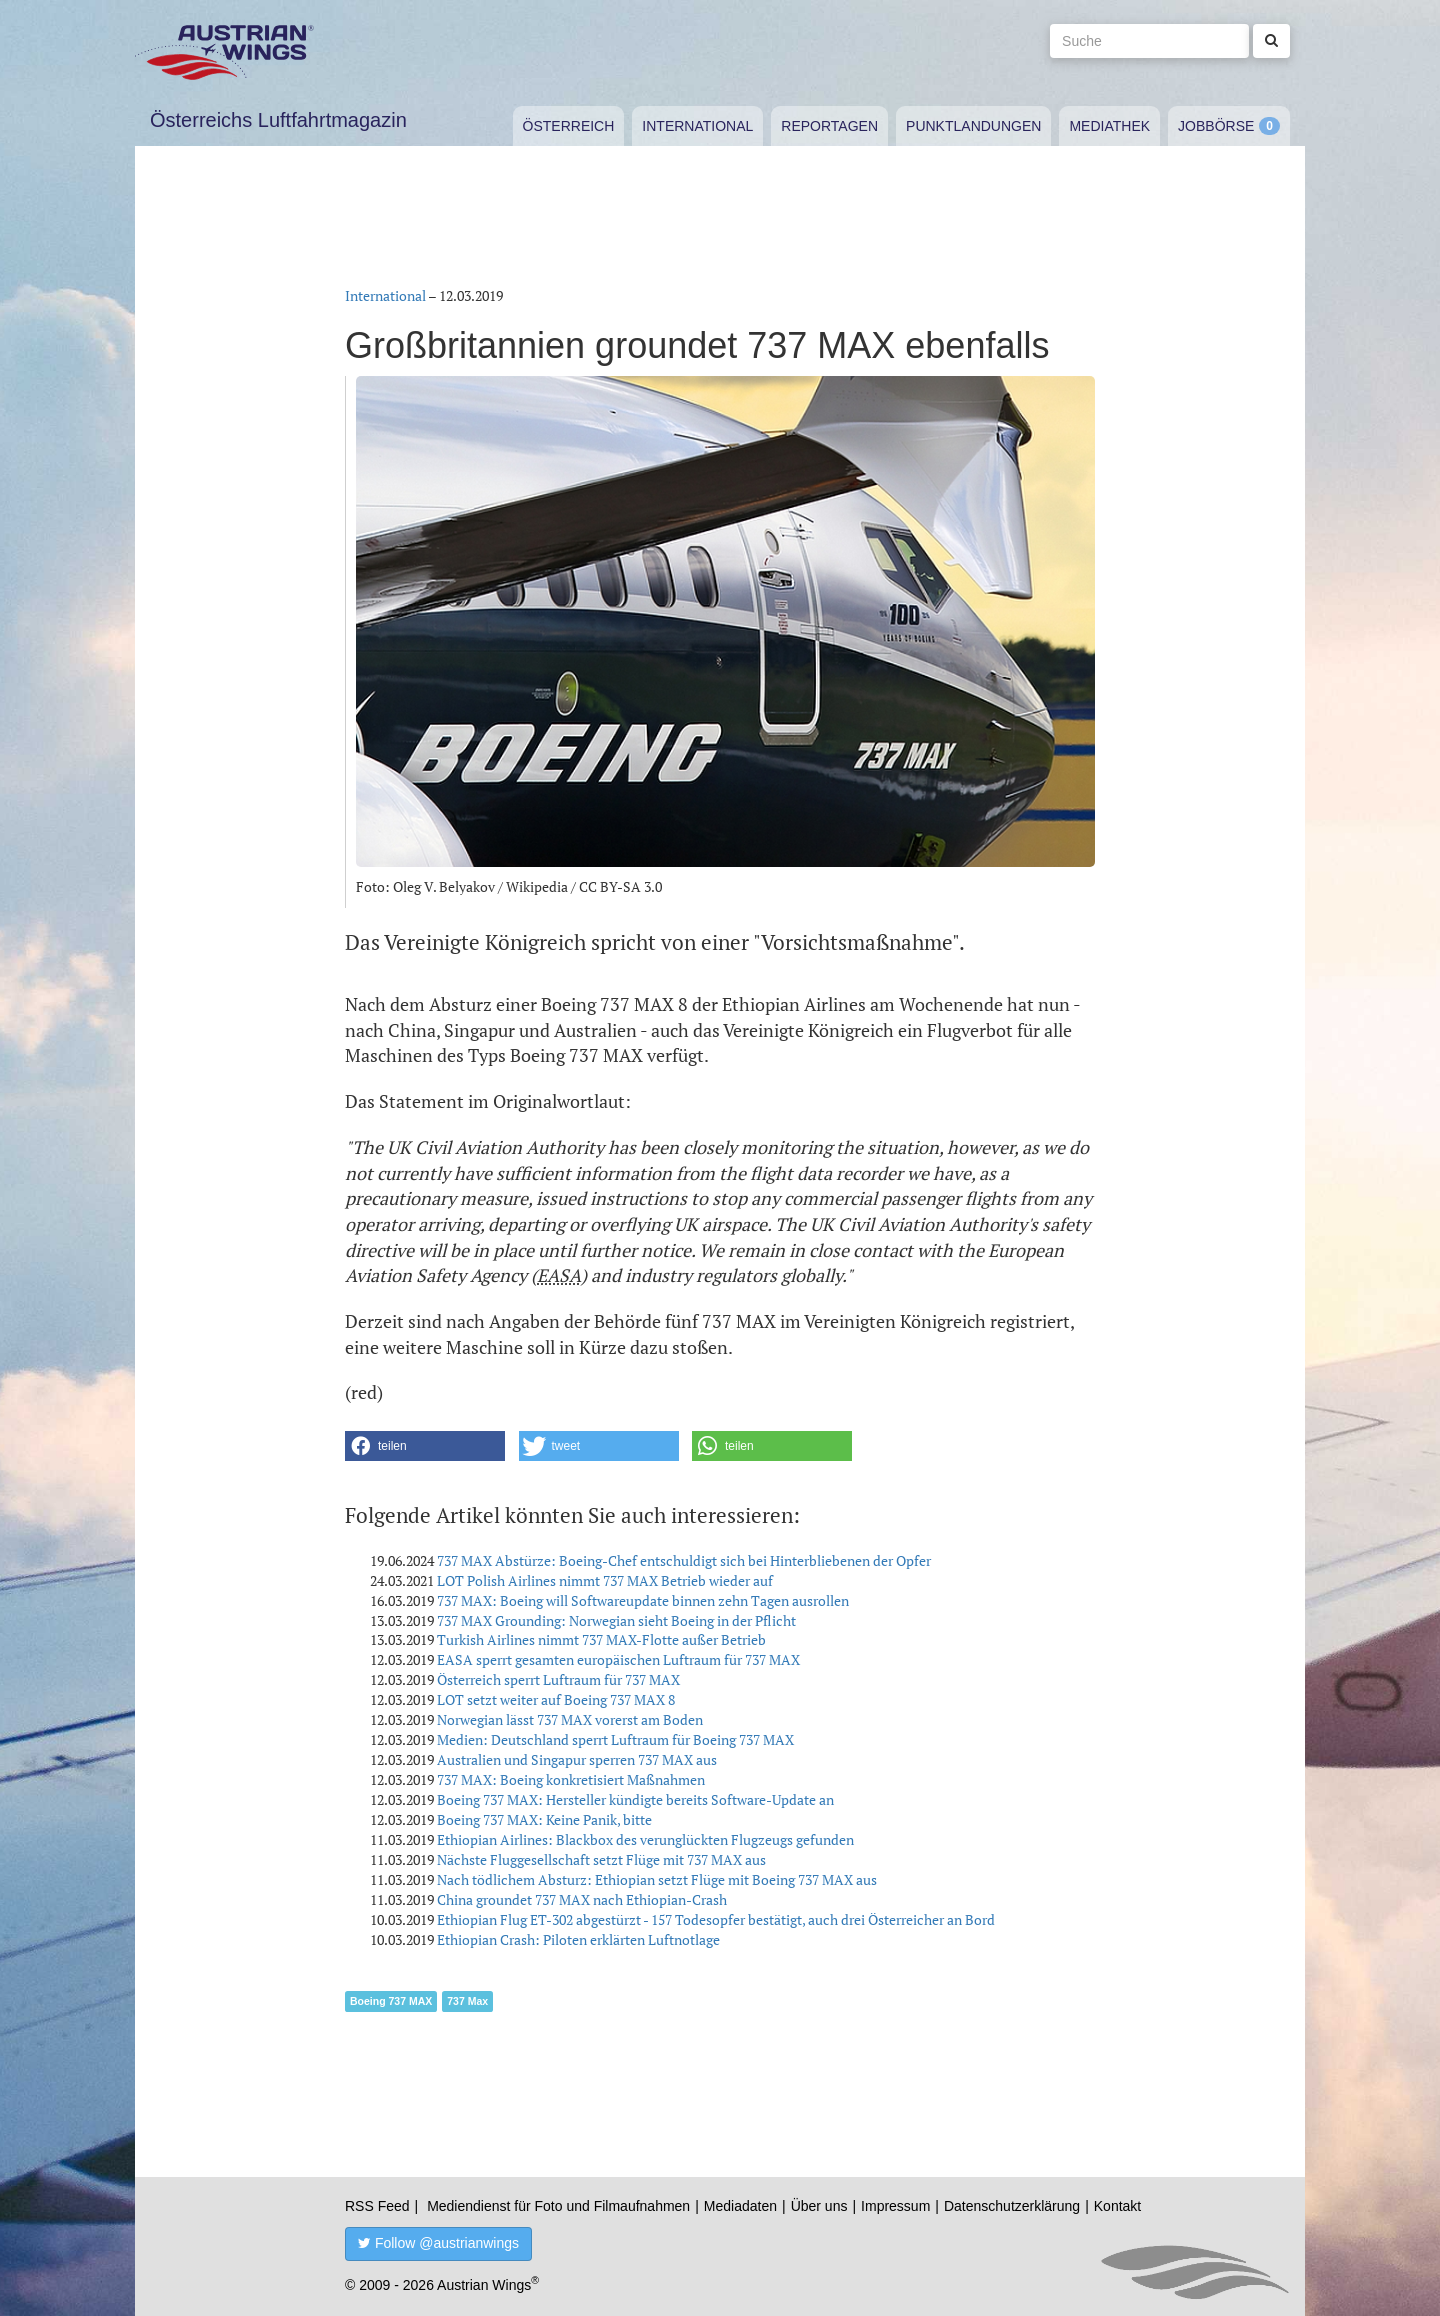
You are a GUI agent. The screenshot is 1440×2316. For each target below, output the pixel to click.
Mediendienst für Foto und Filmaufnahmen (558, 2206)
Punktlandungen (973, 126)
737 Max (467, 2001)
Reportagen (829, 126)
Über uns (819, 2206)
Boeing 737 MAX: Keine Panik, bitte (544, 1819)
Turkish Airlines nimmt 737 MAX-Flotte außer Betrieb (601, 1639)
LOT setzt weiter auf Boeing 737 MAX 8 (556, 1699)
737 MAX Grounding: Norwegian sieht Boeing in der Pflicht (616, 1620)
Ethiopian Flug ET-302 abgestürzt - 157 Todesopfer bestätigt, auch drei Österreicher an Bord (716, 1919)
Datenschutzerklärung (1012, 2206)
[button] (425, 1446)
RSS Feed (377, 2206)
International (697, 126)
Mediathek (1109, 126)
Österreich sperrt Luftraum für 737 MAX (558, 1679)
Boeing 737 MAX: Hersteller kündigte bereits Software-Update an (635, 1799)
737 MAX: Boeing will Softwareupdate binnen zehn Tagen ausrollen (643, 1600)
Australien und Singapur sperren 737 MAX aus (577, 1759)
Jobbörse (1216, 126)
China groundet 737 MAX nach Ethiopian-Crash (582, 1899)
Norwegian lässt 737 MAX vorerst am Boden (570, 1719)
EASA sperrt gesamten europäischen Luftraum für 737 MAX (618, 1659)
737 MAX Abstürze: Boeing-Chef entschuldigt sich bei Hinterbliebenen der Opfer (684, 1560)
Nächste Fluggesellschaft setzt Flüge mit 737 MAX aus (601, 1859)
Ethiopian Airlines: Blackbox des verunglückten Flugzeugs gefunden (645, 1839)
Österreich (569, 126)
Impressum (895, 2206)
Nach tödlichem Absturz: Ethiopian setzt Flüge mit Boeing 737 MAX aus (657, 1879)
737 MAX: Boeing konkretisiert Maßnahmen (571, 1779)
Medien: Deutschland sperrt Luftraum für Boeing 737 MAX (615, 1739)
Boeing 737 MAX (391, 2001)
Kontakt (1117, 2206)
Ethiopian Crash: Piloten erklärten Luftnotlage (578, 1939)
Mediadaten (740, 2206)
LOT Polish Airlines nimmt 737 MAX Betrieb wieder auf (605, 1580)
